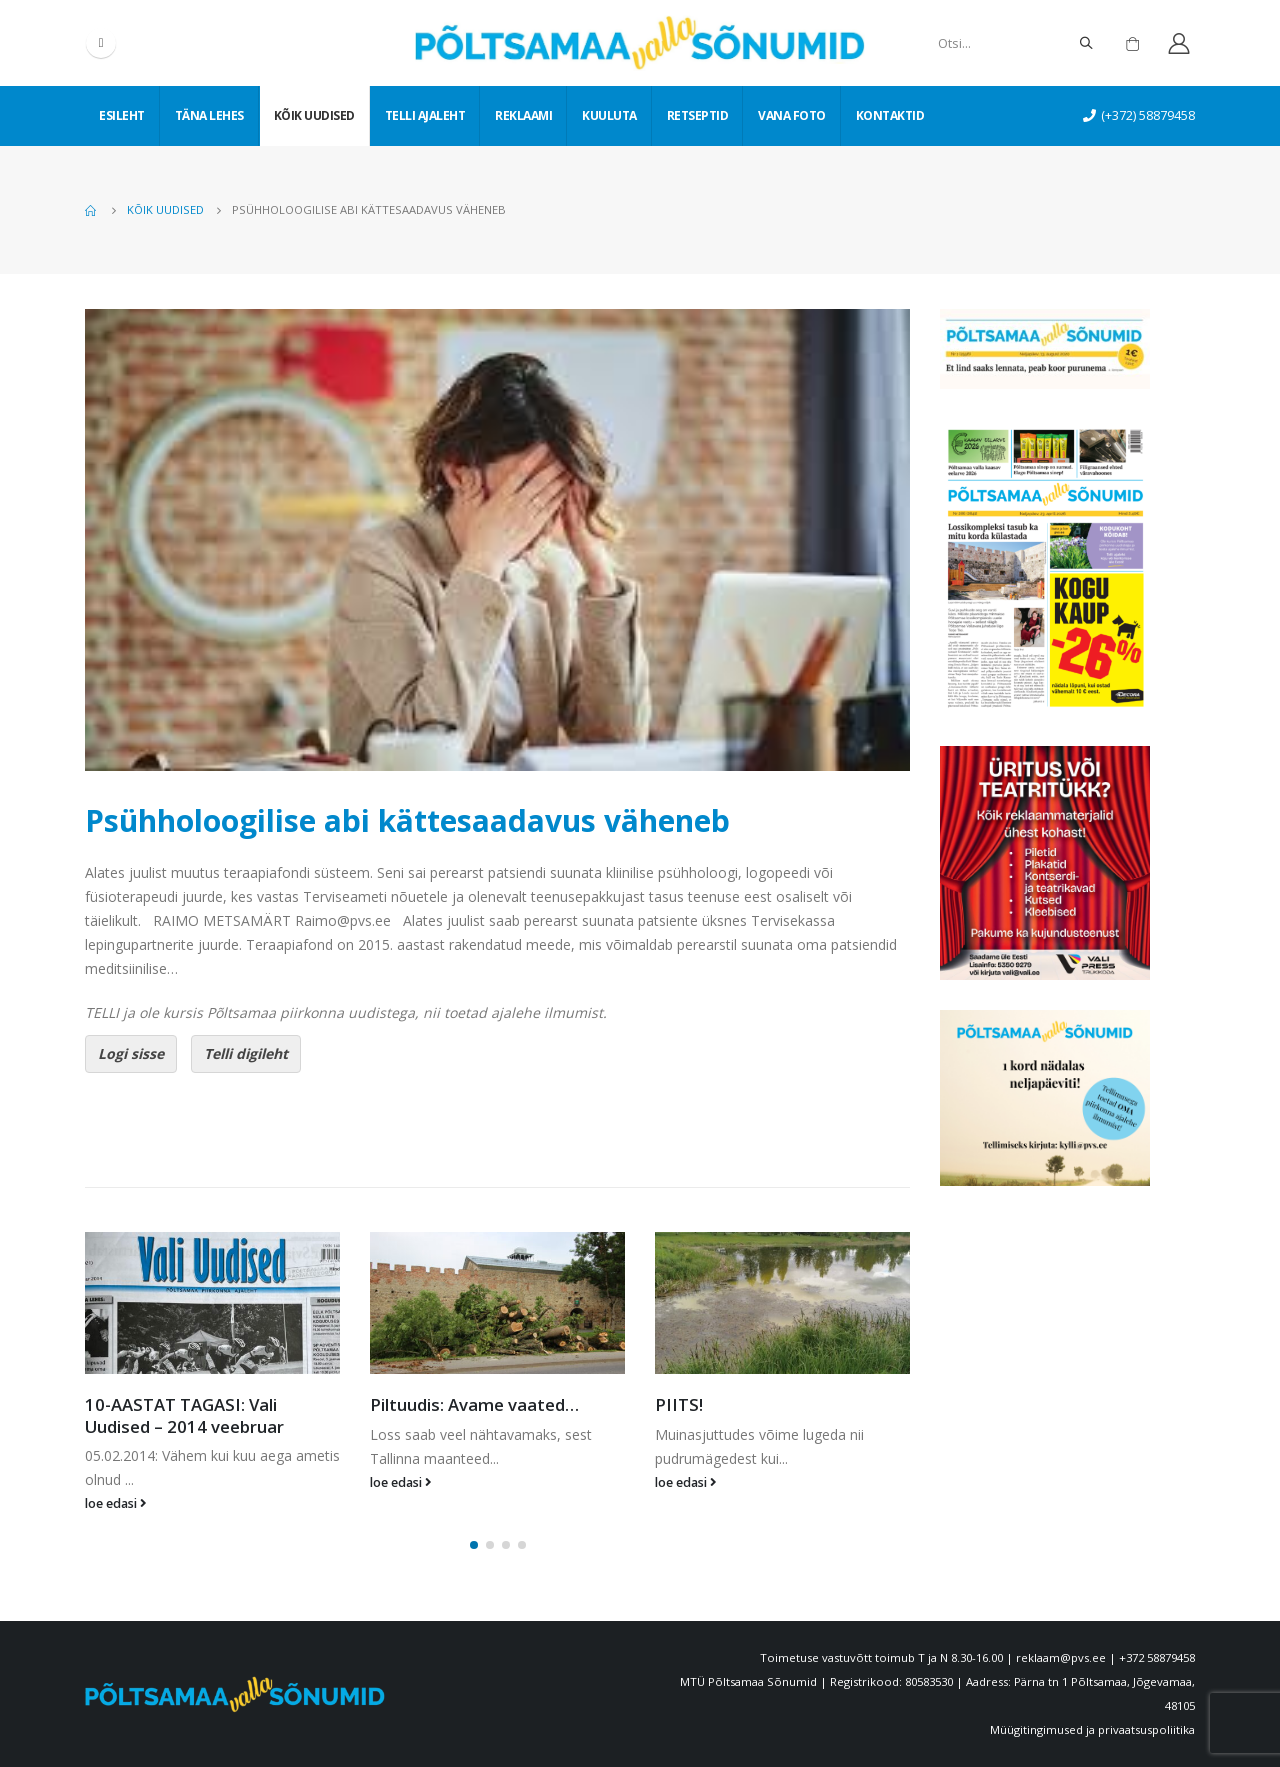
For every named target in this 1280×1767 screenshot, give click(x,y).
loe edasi (116, 1503)
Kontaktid (890, 115)
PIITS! (679, 1404)
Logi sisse (131, 1053)
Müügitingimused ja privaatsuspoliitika (1092, 1729)
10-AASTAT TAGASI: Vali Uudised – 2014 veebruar (184, 1415)
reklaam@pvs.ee (1061, 1657)
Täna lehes (209, 115)
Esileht (122, 115)
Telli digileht (246, 1053)
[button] (474, 1545)
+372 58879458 (1157, 1657)
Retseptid (698, 115)
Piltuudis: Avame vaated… (474, 1404)
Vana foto (792, 115)
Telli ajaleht (425, 115)
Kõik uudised (314, 115)
